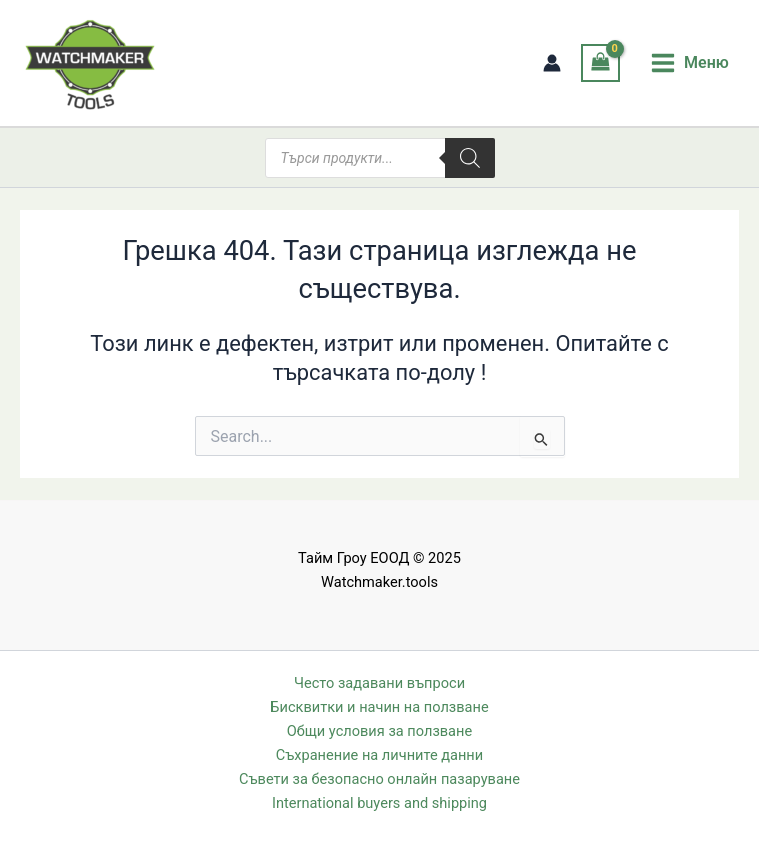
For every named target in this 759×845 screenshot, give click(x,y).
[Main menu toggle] (689, 63)
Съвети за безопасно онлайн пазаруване (379, 779)
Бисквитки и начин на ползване (379, 707)
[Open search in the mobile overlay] (380, 158)
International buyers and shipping (379, 803)
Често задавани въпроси (379, 683)
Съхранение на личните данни (379, 755)
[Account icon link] (552, 63)
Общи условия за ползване (379, 731)
